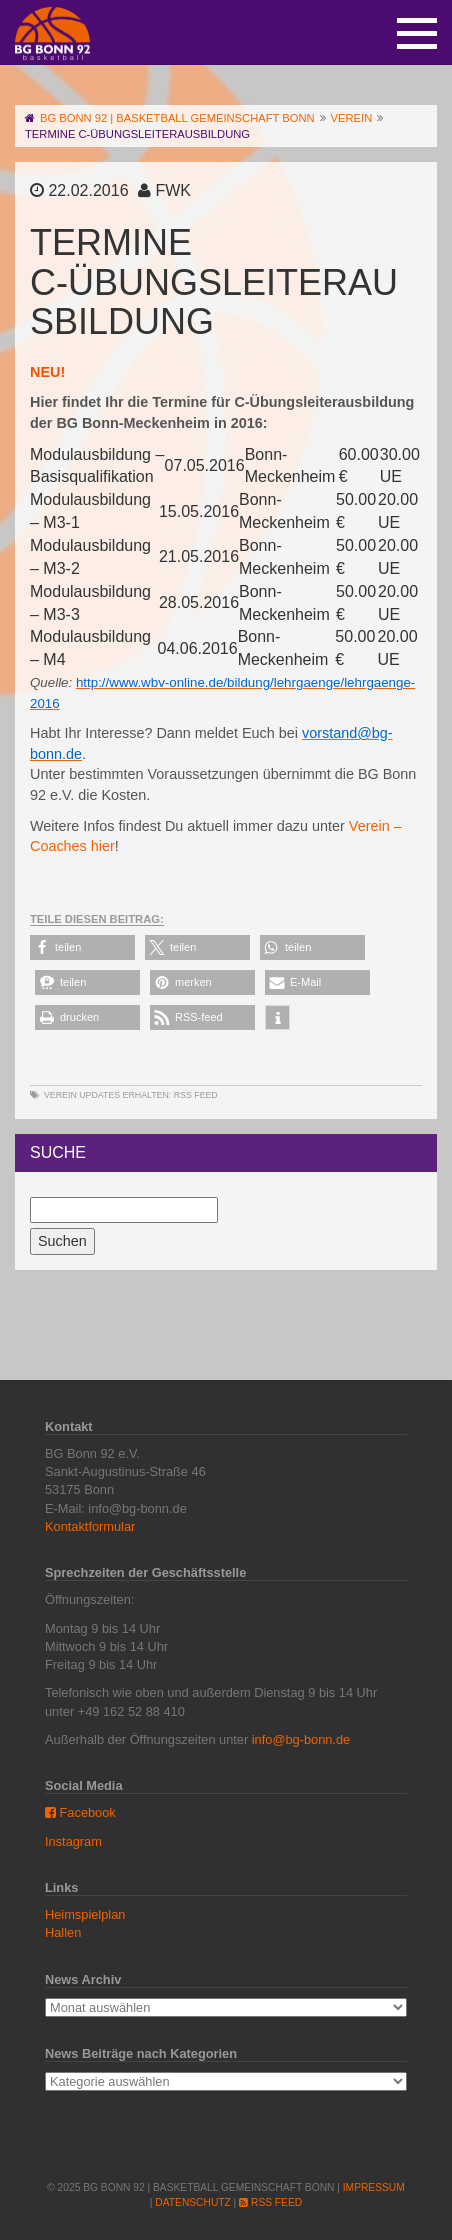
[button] (82, 947)
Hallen (63, 1932)
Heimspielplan (85, 1914)
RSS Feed (196, 1095)
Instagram (73, 1841)
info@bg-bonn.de (301, 1739)
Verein (60, 1095)
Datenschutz (192, 2202)
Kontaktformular (90, 1526)
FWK (173, 190)
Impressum (374, 2187)
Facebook (80, 1812)
